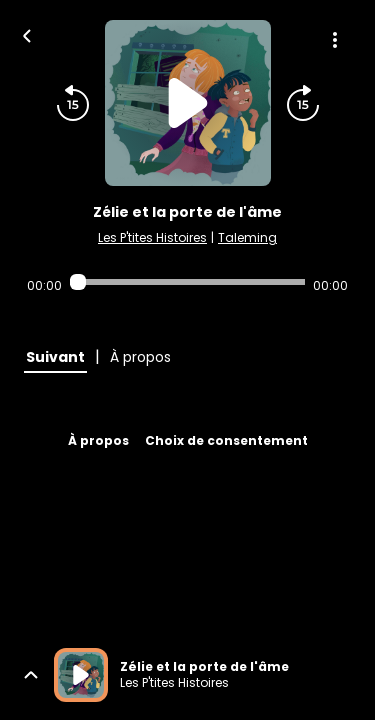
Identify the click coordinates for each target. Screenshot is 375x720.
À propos (98, 440)
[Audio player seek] (187, 282)
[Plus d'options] (335, 40)
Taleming (247, 237)
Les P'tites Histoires (152, 237)
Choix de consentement (226, 440)
